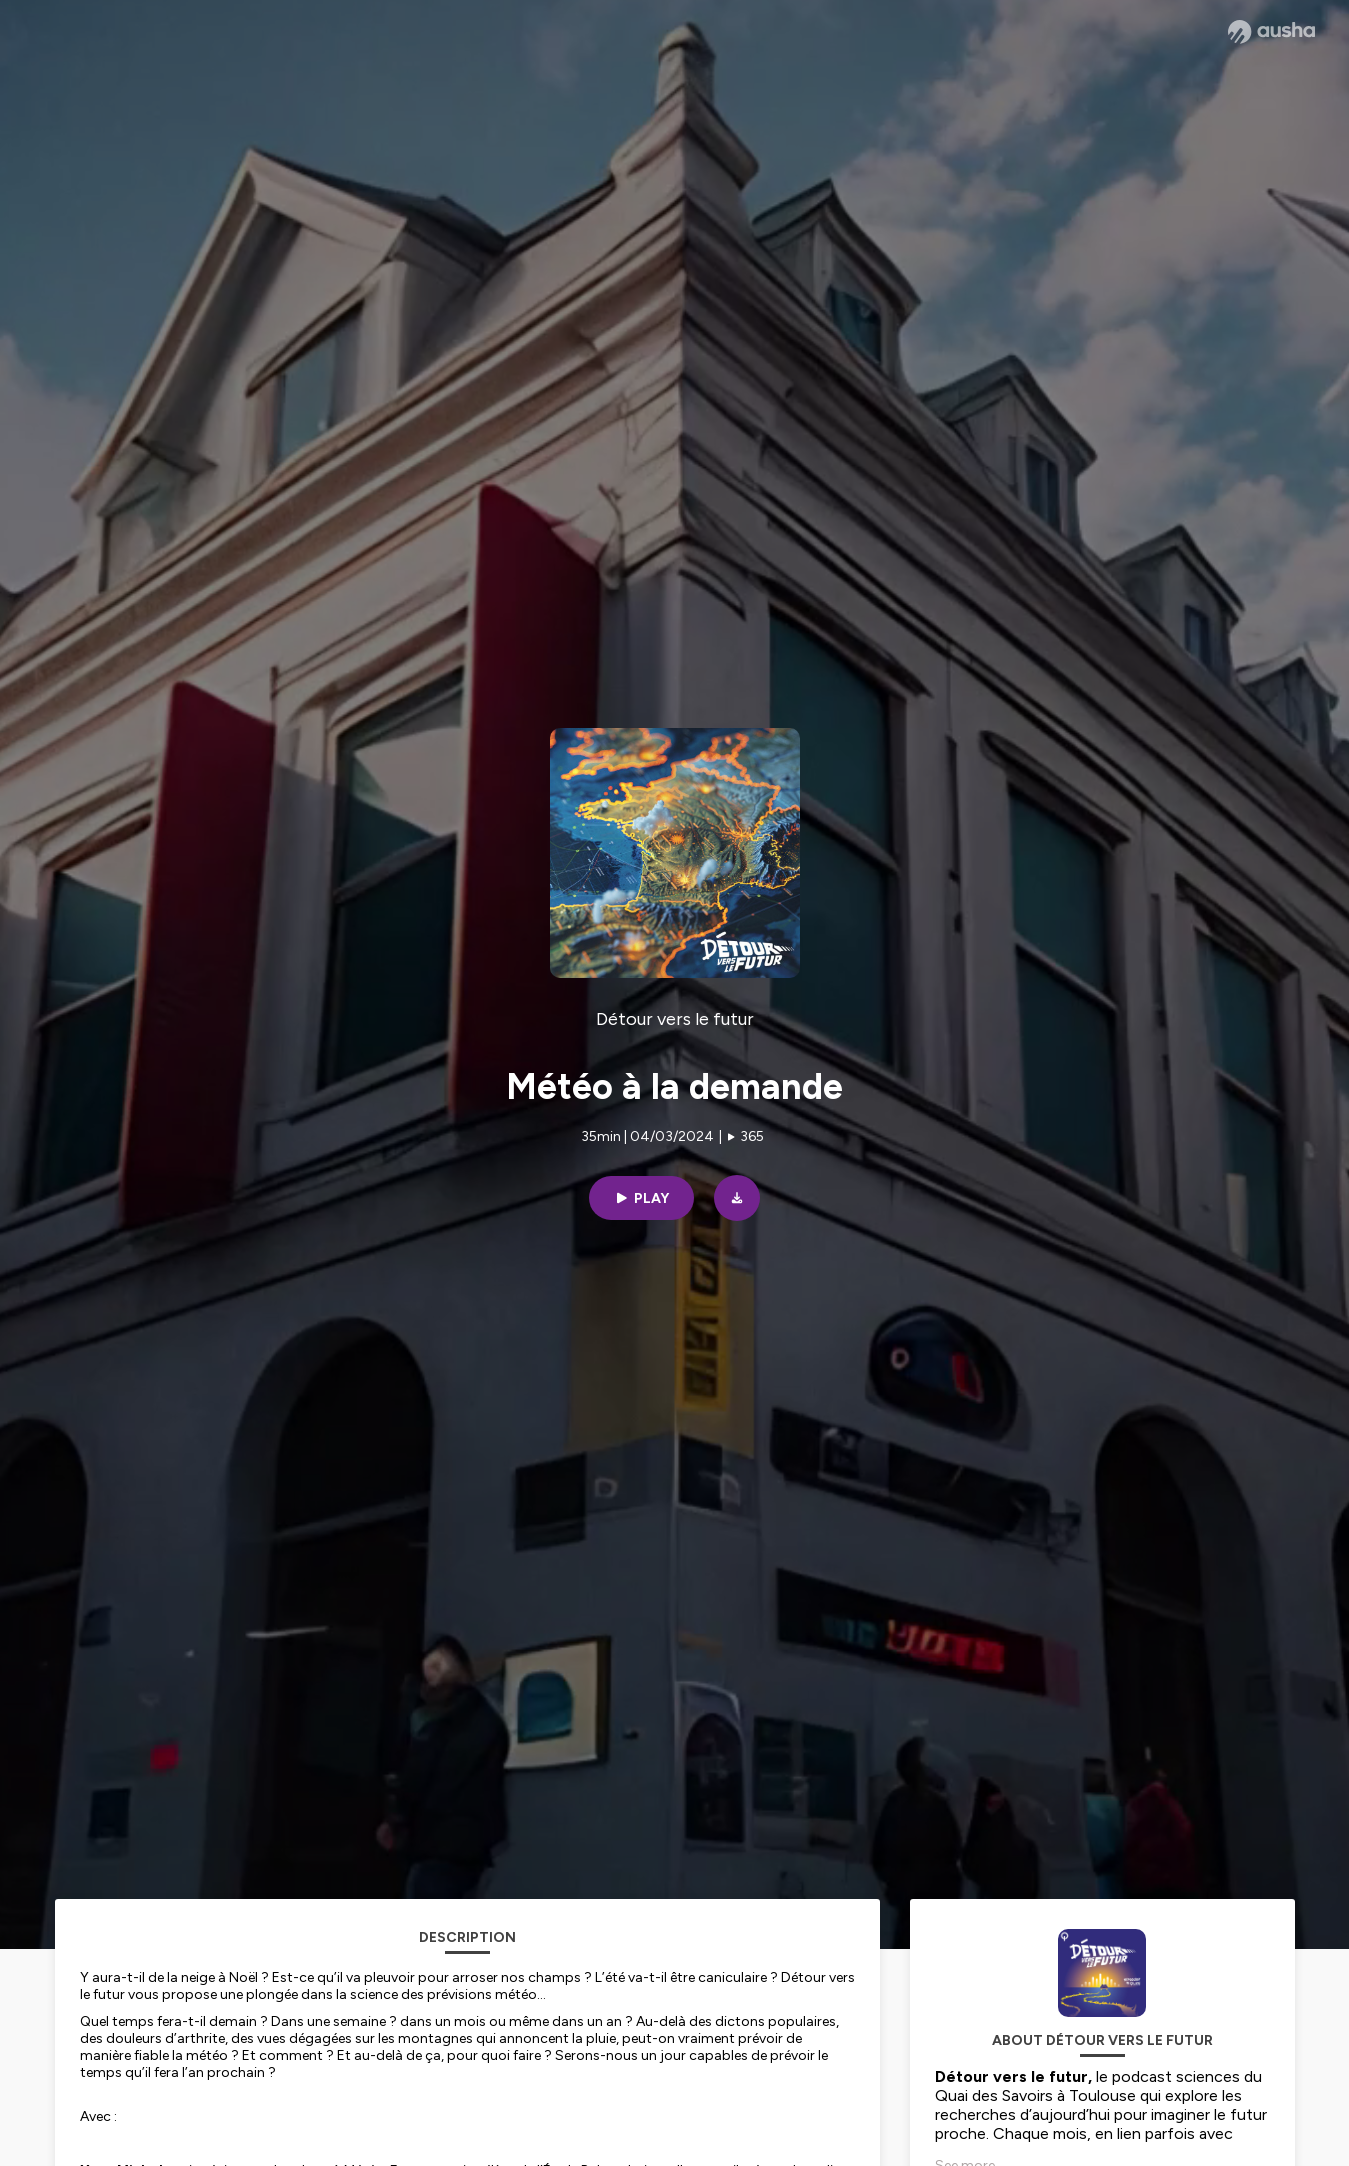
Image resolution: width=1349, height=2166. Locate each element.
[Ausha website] (1271, 32)
